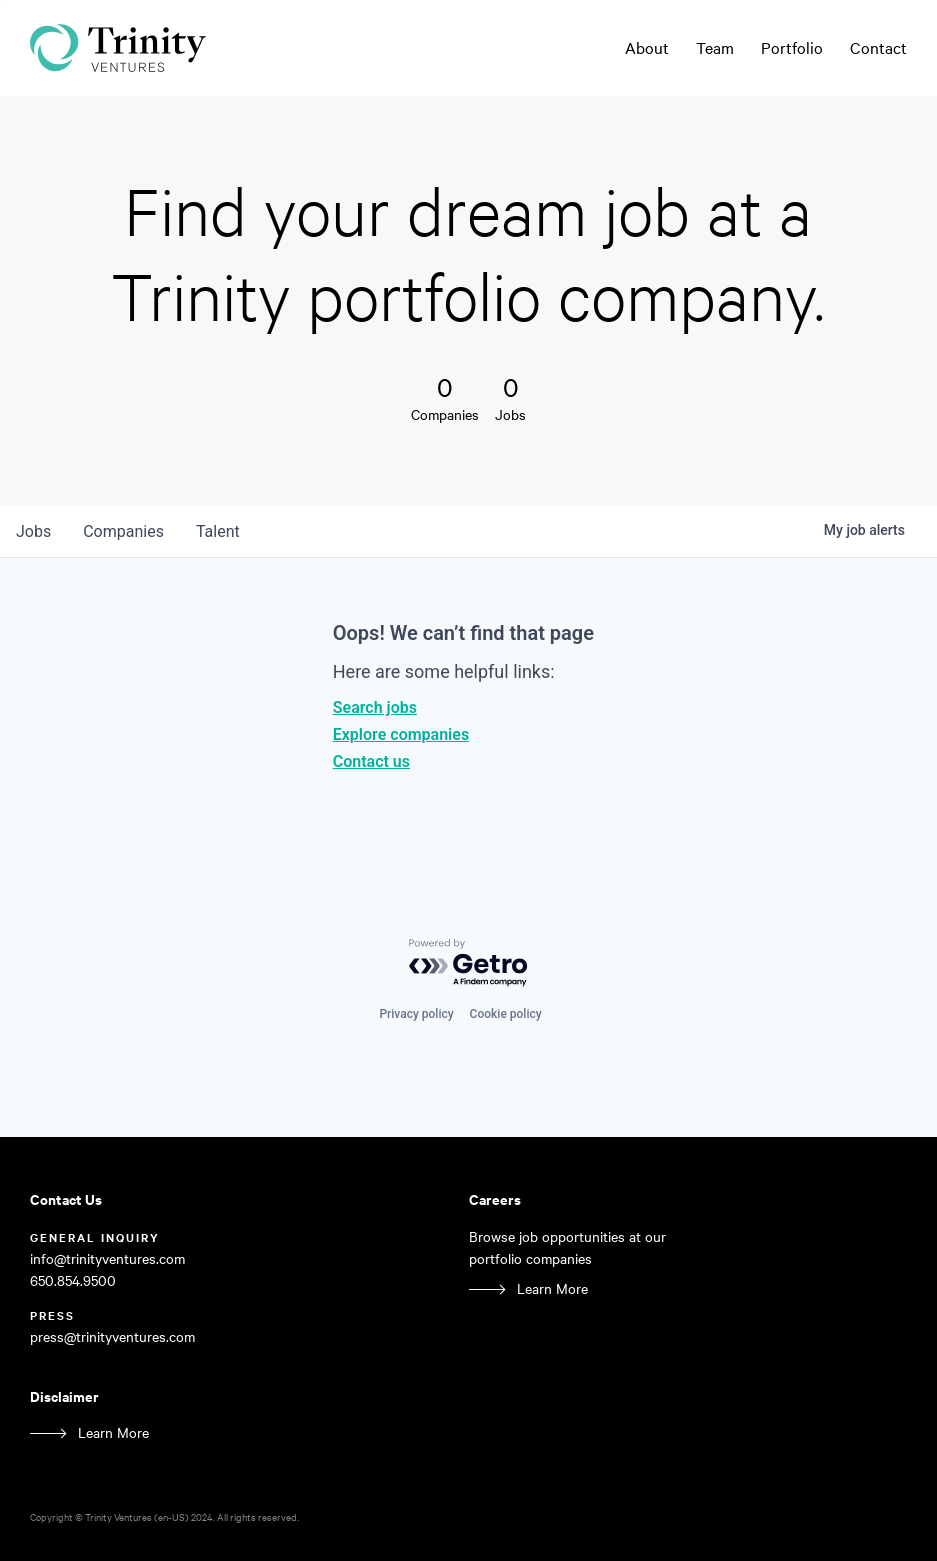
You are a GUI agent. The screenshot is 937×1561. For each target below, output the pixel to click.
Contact (878, 47)
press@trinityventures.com (112, 1336)
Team (715, 47)
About (647, 47)
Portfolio (792, 47)
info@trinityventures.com (107, 1258)
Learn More (552, 1288)
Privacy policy (416, 1014)
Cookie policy (506, 1014)
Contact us (371, 761)
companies (123, 531)
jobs (33, 531)
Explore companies (401, 734)
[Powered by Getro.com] (469, 963)
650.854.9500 (73, 1280)
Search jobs (375, 707)
